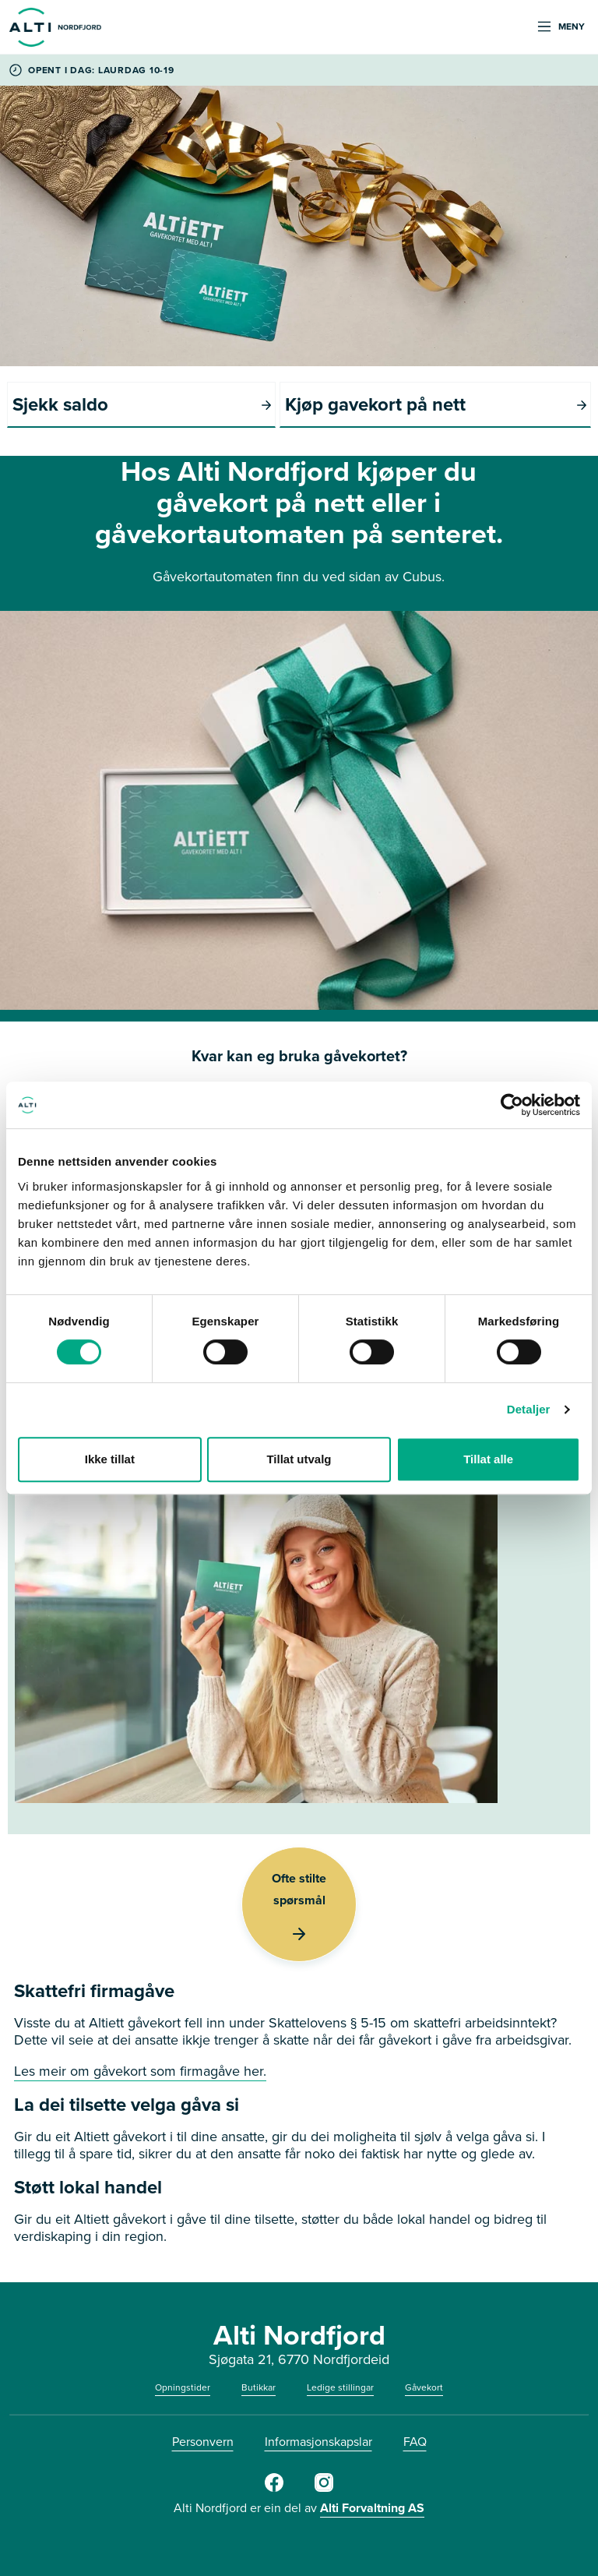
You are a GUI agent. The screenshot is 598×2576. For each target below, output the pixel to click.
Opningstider (182, 2387)
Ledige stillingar (340, 2387)
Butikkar (258, 2387)
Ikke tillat (110, 1459)
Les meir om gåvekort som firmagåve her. (140, 2071)
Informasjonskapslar (318, 2442)
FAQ (415, 2442)
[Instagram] (324, 2489)
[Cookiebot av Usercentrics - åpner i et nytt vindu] (512, 1105)
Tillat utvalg (298, 1459)
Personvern (203, 2442)
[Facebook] (274, 2489)
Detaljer (529, 1409)
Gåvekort (424, 2387)
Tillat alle (488, 1459)
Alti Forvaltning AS (372, 2508)
